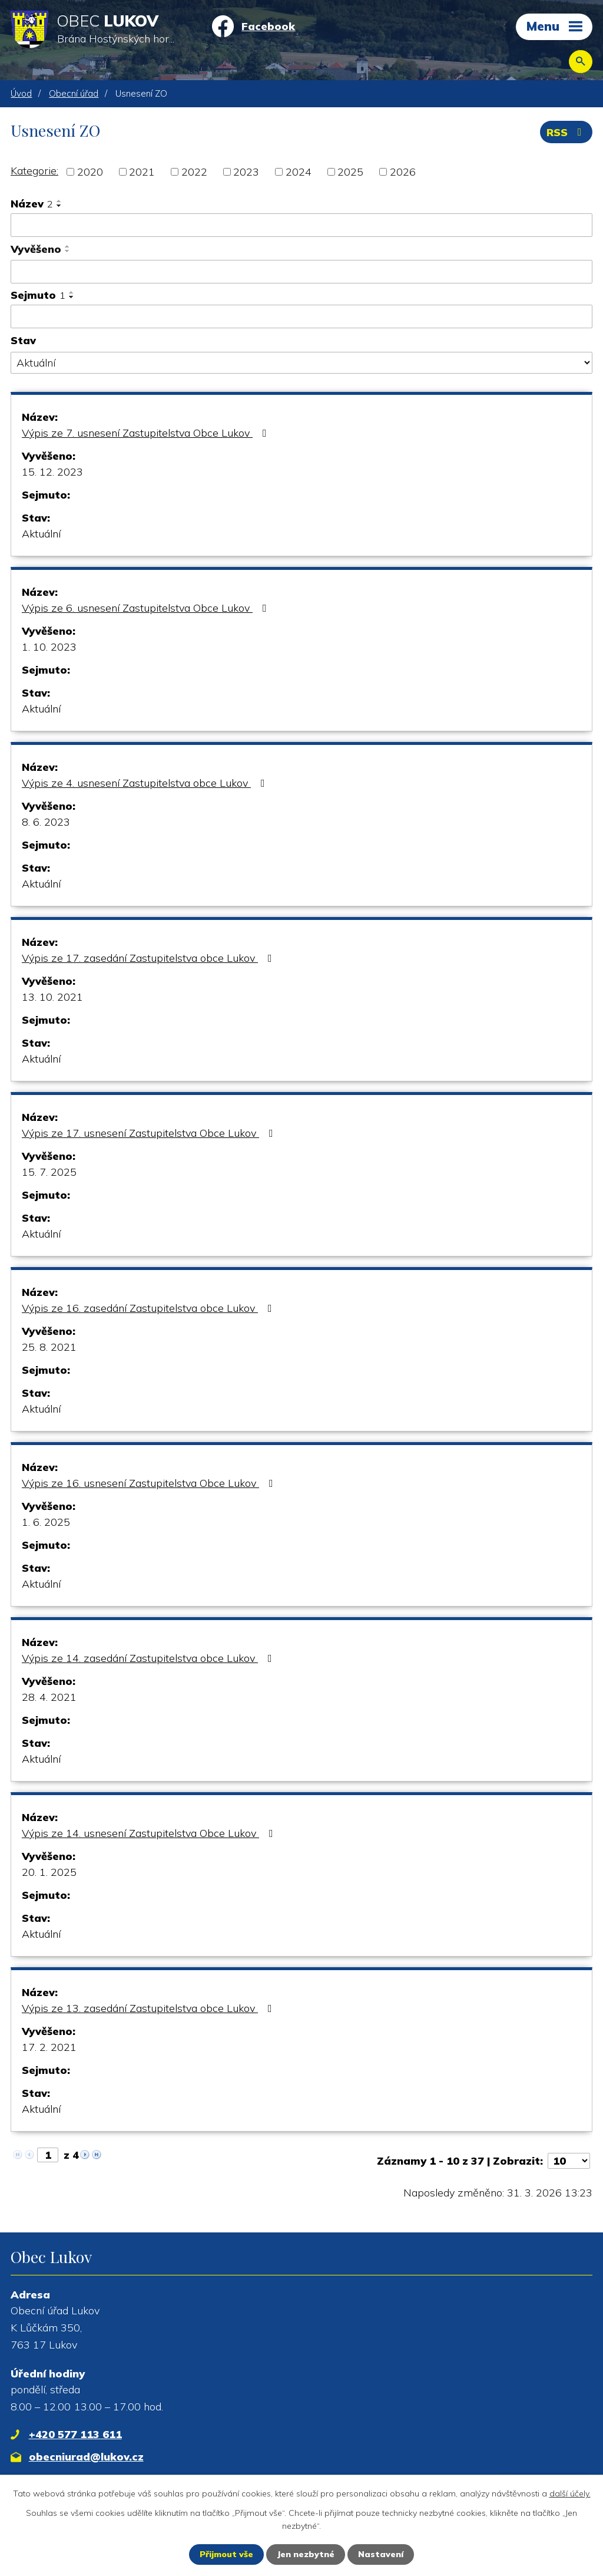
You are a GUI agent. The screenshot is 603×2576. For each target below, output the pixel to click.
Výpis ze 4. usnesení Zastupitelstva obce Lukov (146, 783)
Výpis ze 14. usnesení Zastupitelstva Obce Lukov (150, 1833)
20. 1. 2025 (49, 1872)
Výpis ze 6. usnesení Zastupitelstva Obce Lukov (146, 608)
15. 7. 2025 (49, 1172)
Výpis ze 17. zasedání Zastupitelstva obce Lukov (149, 958)
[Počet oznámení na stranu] (569, 2161)
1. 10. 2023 (49, 647)
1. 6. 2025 (46, 1522)
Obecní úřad (73, 93)
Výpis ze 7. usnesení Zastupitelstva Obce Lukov (146, 433)
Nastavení (380, 2554)
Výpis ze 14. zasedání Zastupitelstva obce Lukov (149, 1658)
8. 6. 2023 (46, 822)
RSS (566, 132)
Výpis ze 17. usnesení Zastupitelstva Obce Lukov (150, 1133)
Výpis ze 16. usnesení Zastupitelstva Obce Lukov (150, 1483)
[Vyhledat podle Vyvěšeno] (301, 271)
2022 (194, 172)
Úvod (21, 93)
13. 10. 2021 (52, 997)
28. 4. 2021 (49, 1697)
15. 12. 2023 (52, 472)
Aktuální (41, 533)
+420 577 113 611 (75, 2434)
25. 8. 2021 (49, 1347)
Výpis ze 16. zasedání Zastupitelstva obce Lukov (149, 1308)
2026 (403, 172)
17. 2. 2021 (49, 2047)
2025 (350, 172)
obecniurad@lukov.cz (86, 2456)
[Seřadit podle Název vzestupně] (59, 201)
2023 (246, 172)
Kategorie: (34, 170)
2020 (90, 172)
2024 (299, 172)
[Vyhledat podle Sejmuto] (301, 316)
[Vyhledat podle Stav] (301, 363)
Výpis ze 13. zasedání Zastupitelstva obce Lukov (149, 2008)
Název (32, 203)
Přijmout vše (226, 2554)
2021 (142, 172)
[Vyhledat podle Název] (301, 225)
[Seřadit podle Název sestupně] (59, 205)
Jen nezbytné (305, 2554)
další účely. (570, 2493)
